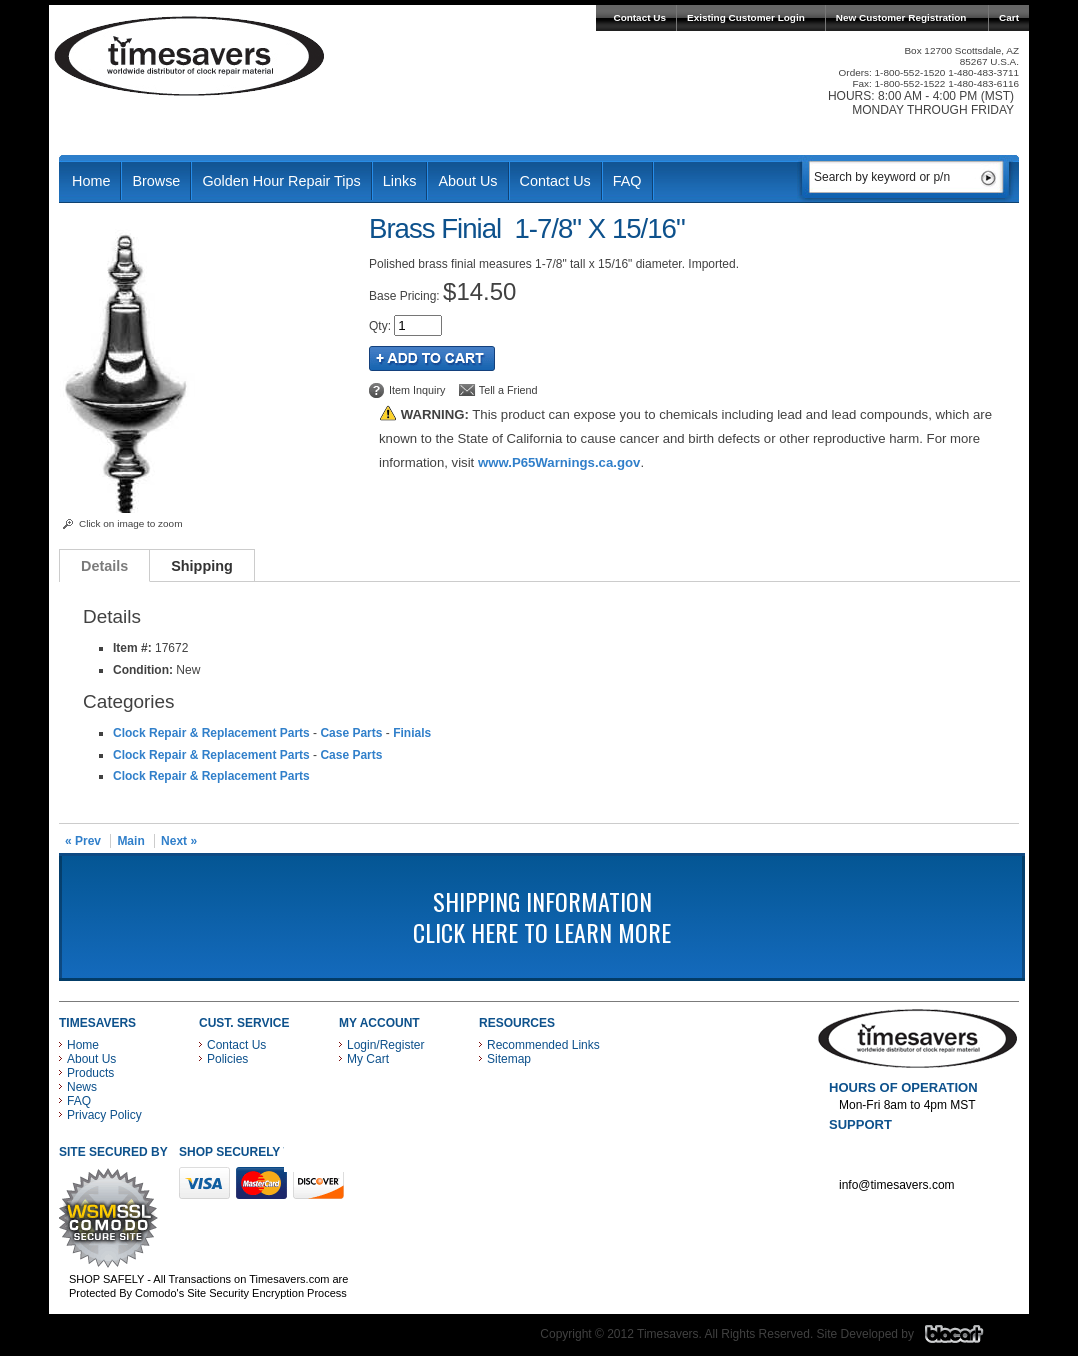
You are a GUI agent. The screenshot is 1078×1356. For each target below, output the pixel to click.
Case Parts (351, 733)
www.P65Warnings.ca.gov (559, 462)
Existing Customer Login (746, 17)
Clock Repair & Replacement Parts (211, 733)
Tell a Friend (508, 390)
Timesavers (190, 56)
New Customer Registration (901, 17)
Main (130, 841)
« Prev (83, 841)
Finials (412, 733)
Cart (1009, 17)
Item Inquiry (417, 390)
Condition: (143, 670)
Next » (179, 841)
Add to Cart (432, 358)
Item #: (134, 648)
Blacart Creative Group (966, 1339)
